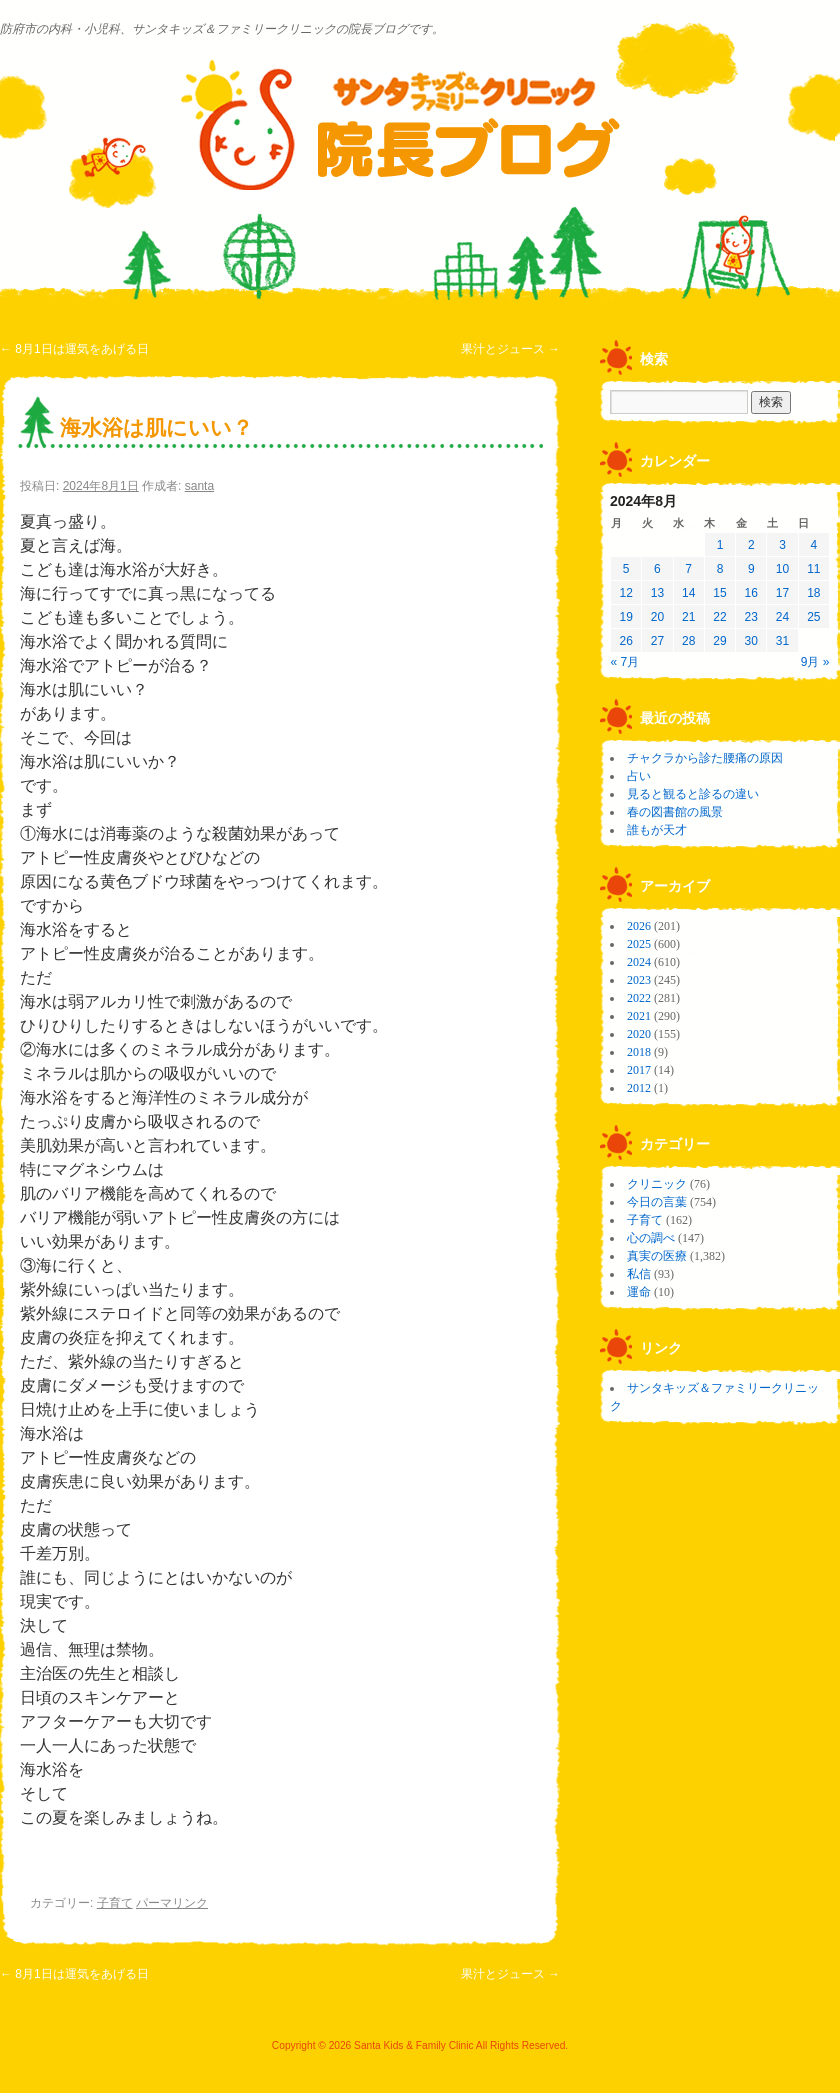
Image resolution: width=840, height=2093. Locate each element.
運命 (639, 1292)
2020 (639, 1034)
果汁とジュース (510, 349)
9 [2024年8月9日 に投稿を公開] (751, 569)
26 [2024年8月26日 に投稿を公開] (625, 641)
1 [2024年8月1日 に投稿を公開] (720, 545)
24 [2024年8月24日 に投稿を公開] (782, 617)
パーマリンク (172, 1903)
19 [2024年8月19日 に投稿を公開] (625, 617)
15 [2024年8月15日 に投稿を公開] (719, 593)
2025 (639, 944)
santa (199, 486)
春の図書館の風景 (675, 812)
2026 (639, 926)
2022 (639, 998)
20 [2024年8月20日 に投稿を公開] (657, 617)
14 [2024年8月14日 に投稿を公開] (688, 593)
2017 (639, 1070)
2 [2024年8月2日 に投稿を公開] (751, 545)
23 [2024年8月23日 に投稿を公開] (751, 617)
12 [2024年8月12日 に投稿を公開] (625, 593)
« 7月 (625, 662)
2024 (639, 962)
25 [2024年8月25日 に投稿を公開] (813, 617)
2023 (639, 980)
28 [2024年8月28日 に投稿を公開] (688, 641)
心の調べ (651, 1238)
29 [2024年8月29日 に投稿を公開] (719, 641)
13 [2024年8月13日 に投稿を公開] (657, 593)
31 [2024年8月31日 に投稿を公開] (782, 641)
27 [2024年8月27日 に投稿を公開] (657, 641)
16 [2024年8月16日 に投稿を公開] (751, 593)
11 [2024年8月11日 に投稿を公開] (813, 569)
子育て (115, 1903)
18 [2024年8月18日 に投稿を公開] (813, 593)
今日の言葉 (657, 1202)
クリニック (657, 1184)
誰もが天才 (657, 830)
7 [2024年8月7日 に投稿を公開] (688, 569)
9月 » (815, 662)
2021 (639, 1016)
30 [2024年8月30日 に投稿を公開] (751, 641)
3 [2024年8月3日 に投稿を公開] (782, 545)
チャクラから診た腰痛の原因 (705, 758)
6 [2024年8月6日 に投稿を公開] (657, 569)
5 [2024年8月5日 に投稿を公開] (626, 569)
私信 (639, 1274)
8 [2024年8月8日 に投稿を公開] (720, 569)
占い (639, 776)
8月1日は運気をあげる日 (74, 349)
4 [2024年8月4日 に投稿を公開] (814, 545)
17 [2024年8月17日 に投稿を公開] (782, 593)
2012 (639, 1088)
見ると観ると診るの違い (693, 794)
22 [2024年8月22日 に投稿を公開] (719, 617)
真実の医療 (657, 1256)
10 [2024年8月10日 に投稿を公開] (782, 569)
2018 (639, 1052)
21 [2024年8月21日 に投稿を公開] (688, 617)
